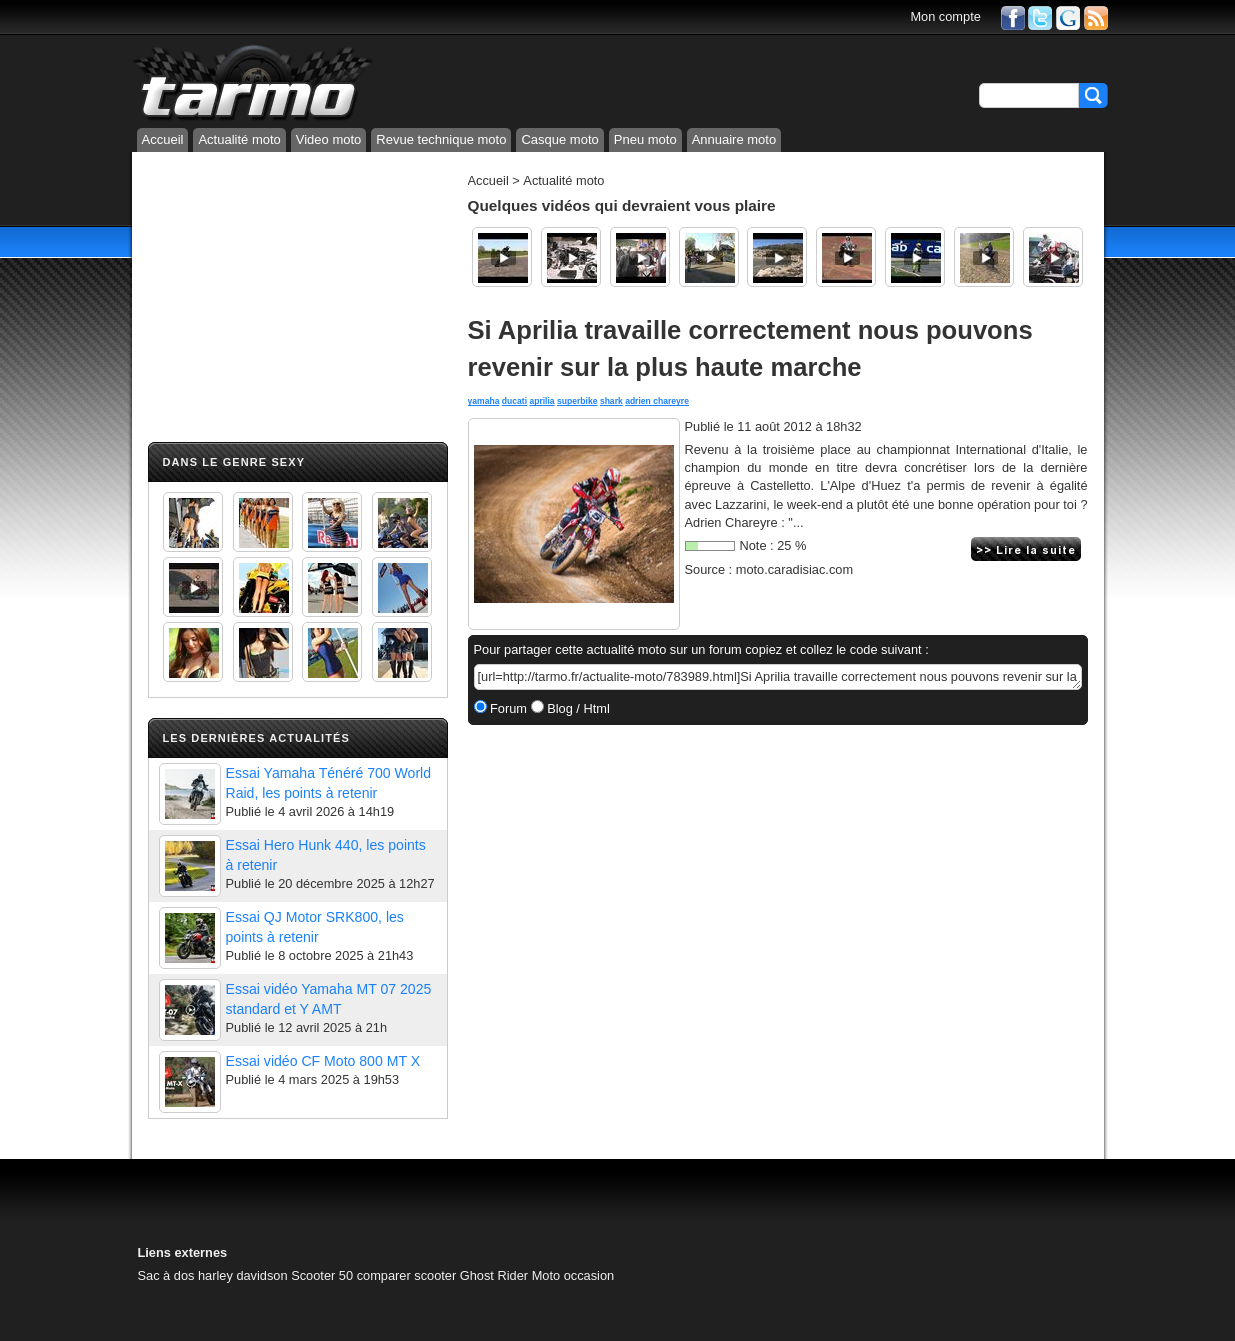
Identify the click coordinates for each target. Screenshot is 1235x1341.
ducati (514, 401)
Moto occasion (573, 1275)
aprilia (541, 401)
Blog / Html (577, 708)
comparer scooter (407, 1275)
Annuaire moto (734, 139)
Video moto (329, 139)
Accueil (163, 139)
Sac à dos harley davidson (213, 1275)
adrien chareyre (657, 401)
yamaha (484, 401)
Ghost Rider (494, 1275)
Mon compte (945, 16)
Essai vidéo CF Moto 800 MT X (323, 1061)
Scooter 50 (322, 1275)
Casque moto (559, 139)
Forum (507, 708)
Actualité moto (239, 139)
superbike (577, 401)
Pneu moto (645, 139)
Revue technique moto (441, 139)
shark (611, 401)
